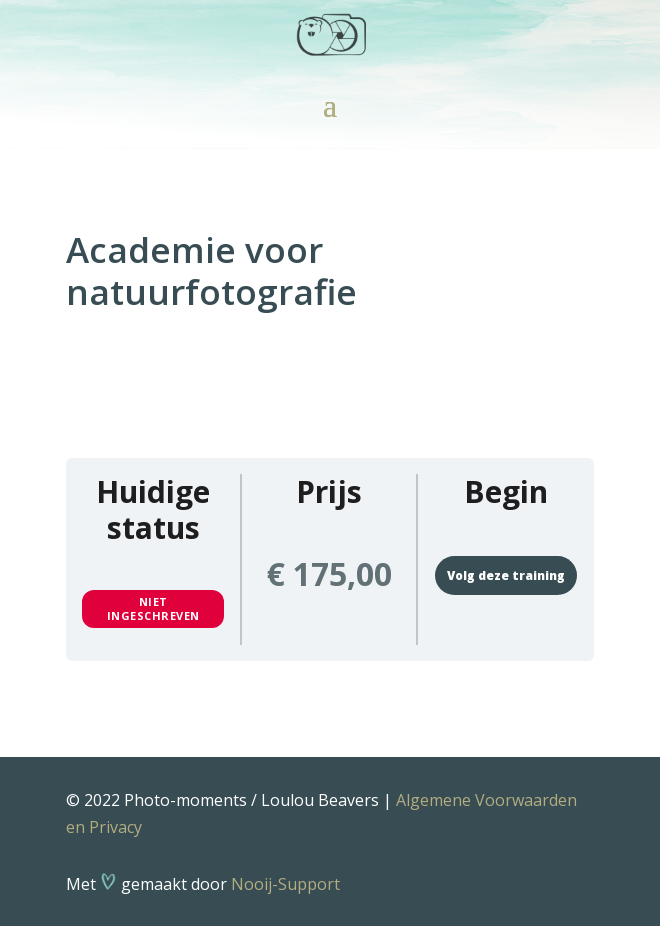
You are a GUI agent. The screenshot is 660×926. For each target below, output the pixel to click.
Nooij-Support (285, 884)
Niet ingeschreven (153, 608)
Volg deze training (506, 575)
